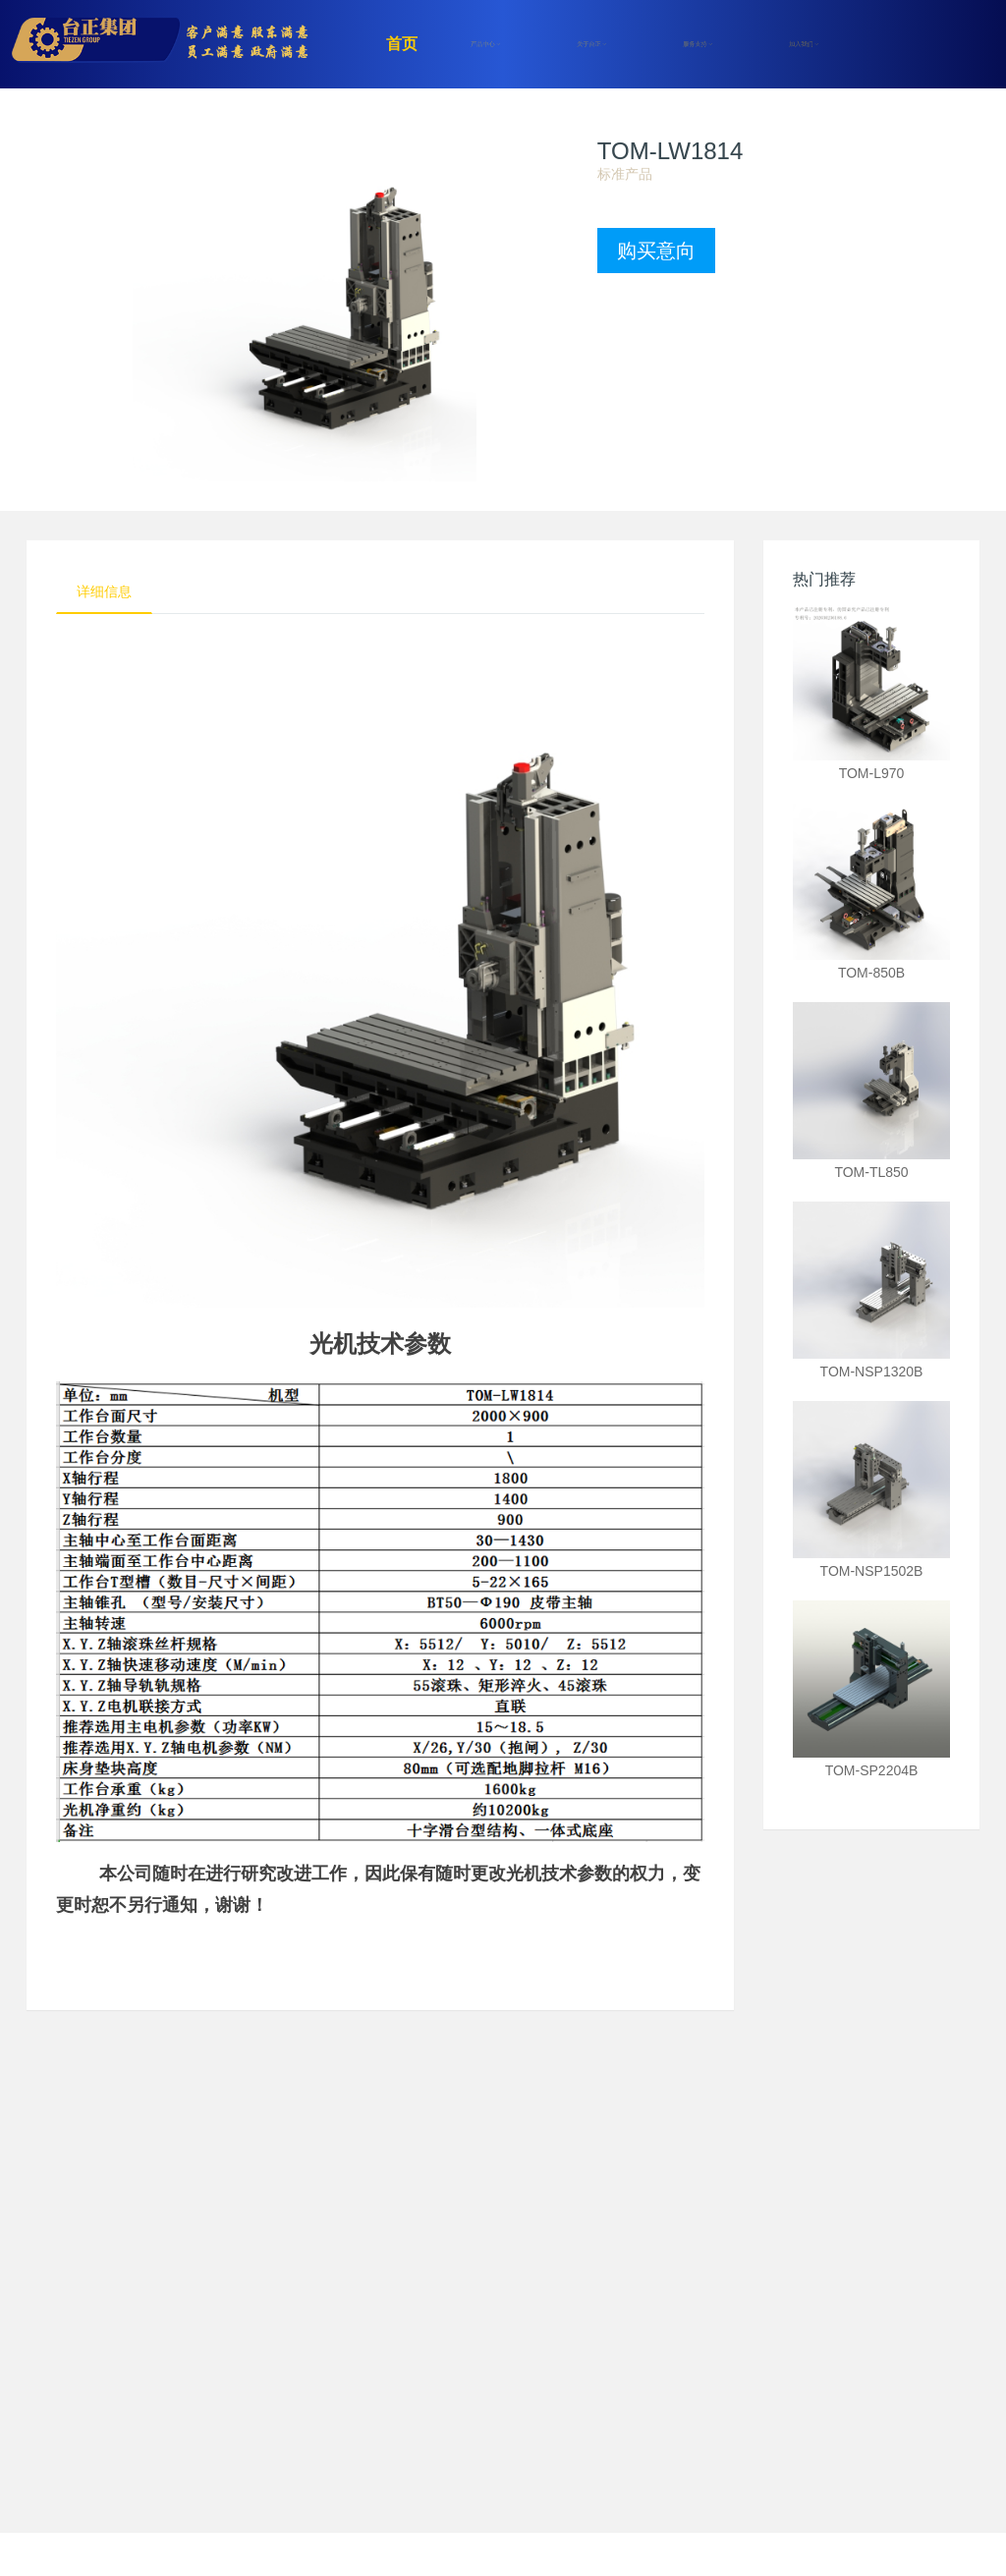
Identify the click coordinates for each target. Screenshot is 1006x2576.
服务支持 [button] (697, 44)
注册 (881, 44)
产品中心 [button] (485, 44)
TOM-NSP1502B (871, 1571)
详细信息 (104, 591)
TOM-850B (871, 972)
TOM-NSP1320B (871, 1371)
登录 (950, 44)
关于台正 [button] (591, 44)
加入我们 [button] (803, 44)
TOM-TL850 (871, 1172)
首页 (402, 43)
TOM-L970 (872, 773)
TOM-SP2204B (872, 1770)
